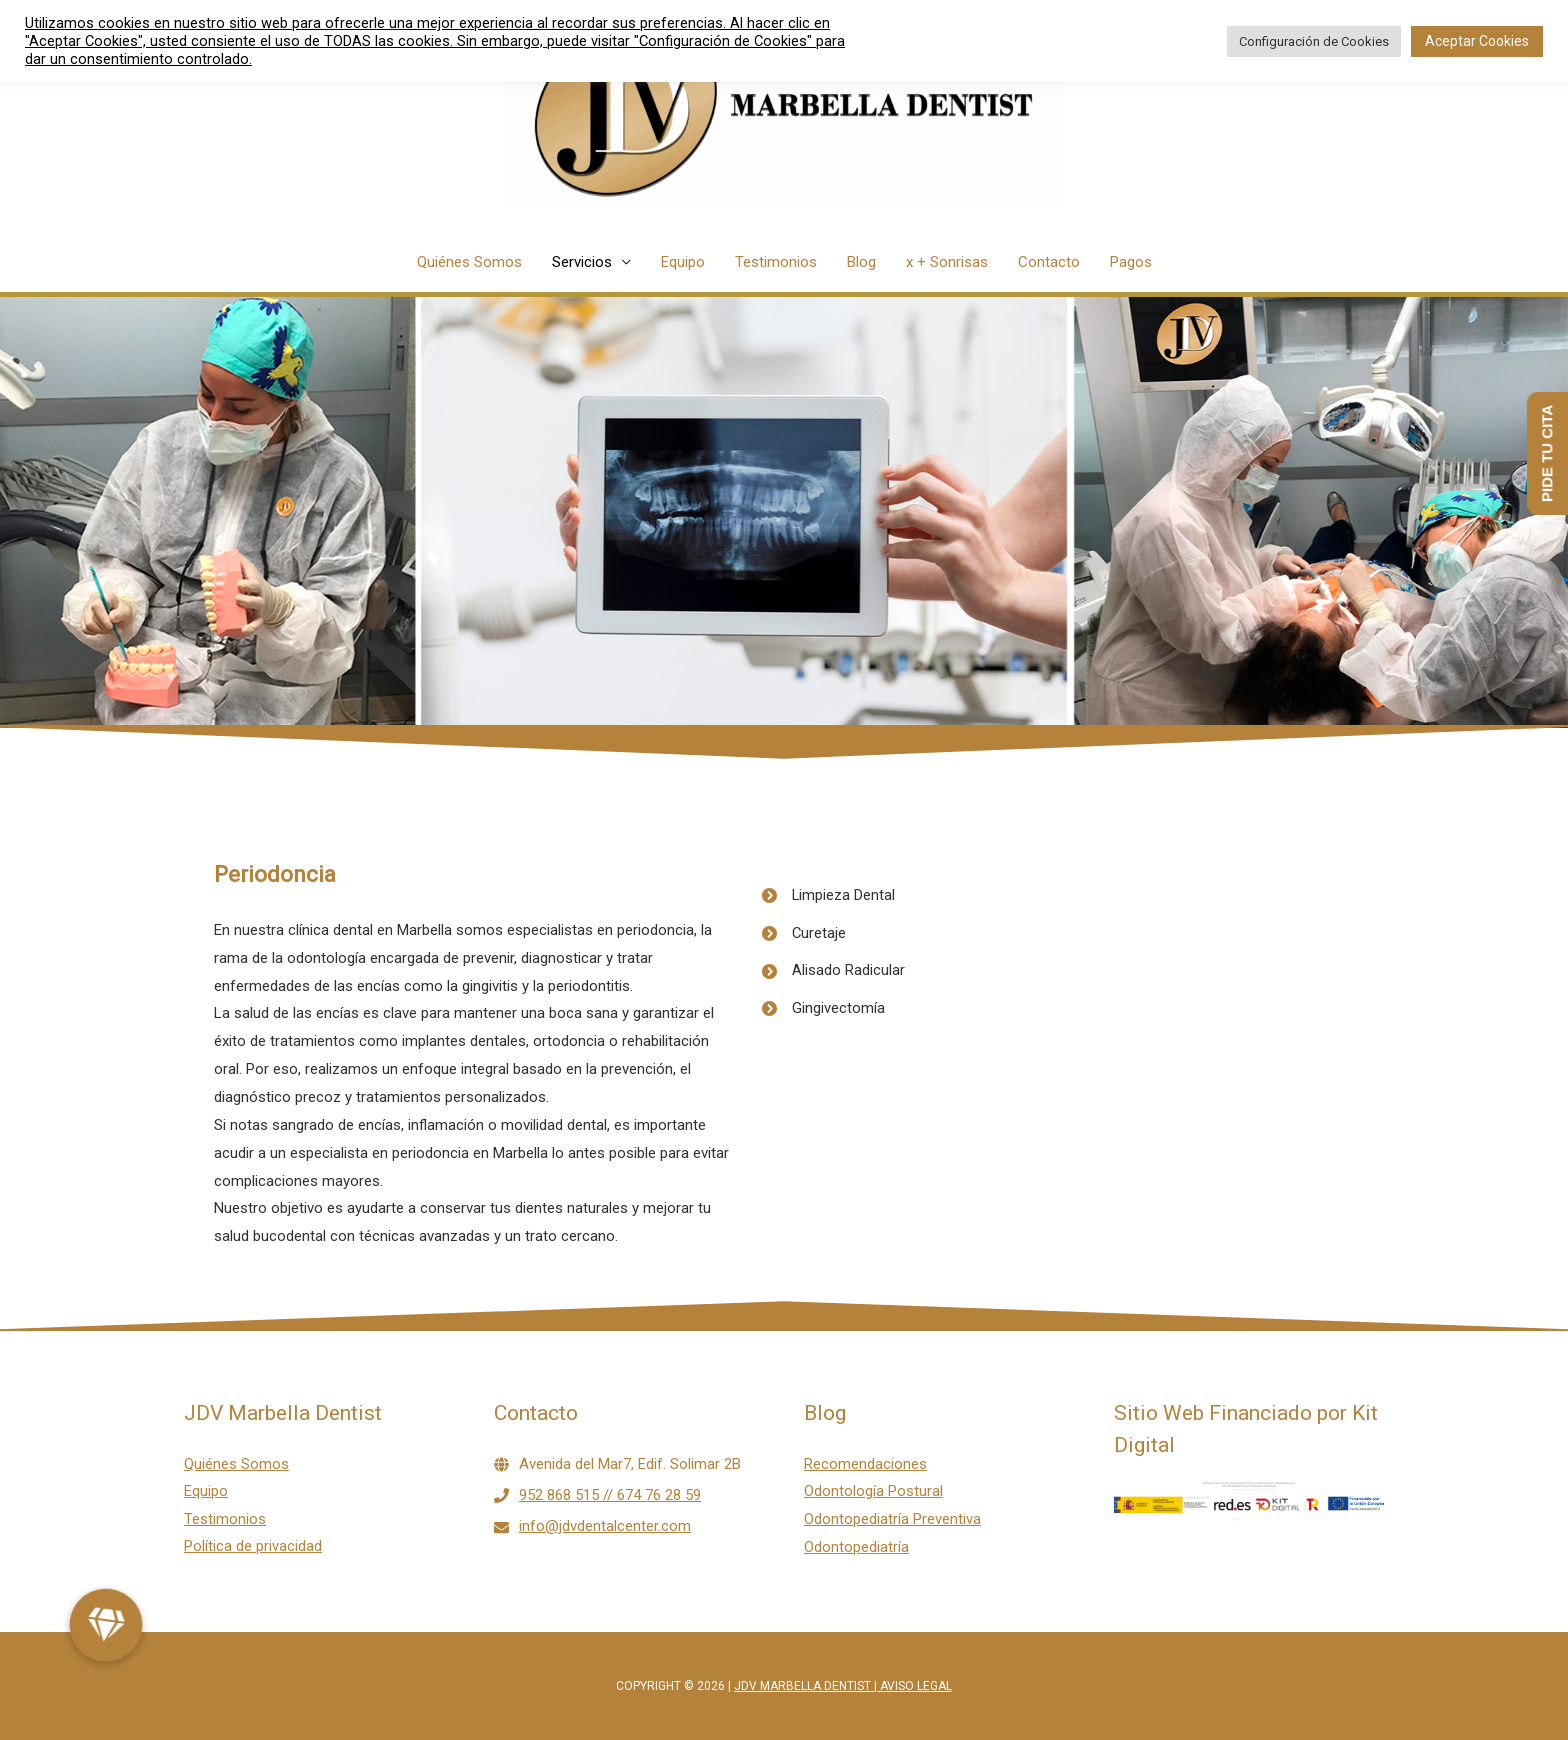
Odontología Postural (873, 1491)
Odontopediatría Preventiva (892, 1519)
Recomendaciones (865, 1464)
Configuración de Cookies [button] (1314, 41)
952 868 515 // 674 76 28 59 (610, 1495)
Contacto (1049, 262)
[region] (784, 512)
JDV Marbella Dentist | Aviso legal (843, 1686)
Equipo (683, 262)
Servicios (582, 262)
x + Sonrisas (947, 262)
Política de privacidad (253, 1547)
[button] (106, 1625)
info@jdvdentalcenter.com (605, 1526)
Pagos (1131, 262)
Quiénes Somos (469, 262)
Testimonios (776, 262)
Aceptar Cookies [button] (1477, 41)
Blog (861, 262)
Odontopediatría (856, 1547)
